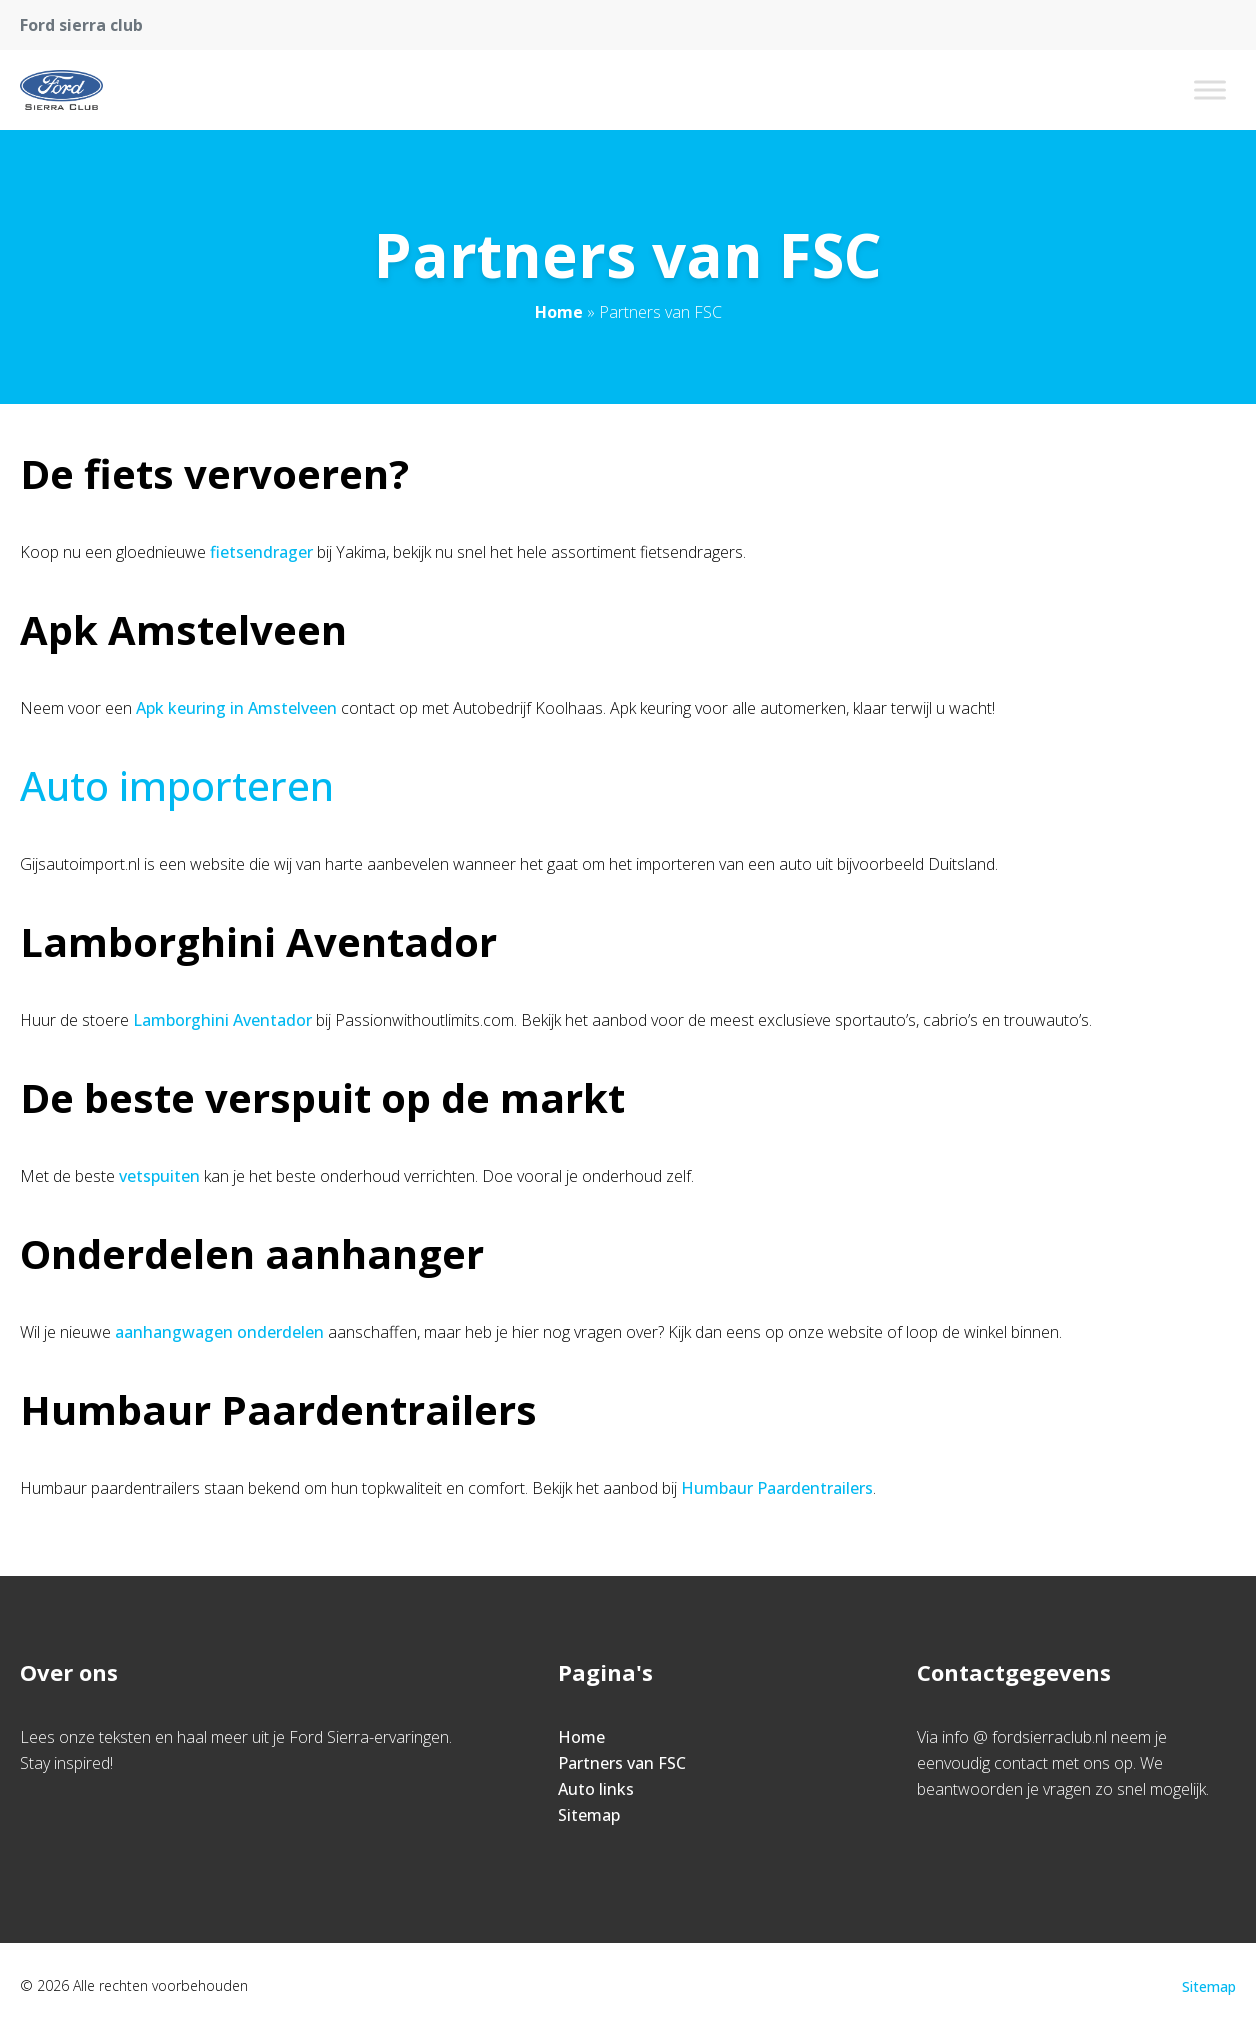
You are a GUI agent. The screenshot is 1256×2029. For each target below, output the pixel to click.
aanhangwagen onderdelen (219, 1332)
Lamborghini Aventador (222, 1020)
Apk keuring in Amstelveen (236, 708)
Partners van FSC (622, 1763)
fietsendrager (261, 552)
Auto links (596, 1789)
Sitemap (589, 1815)
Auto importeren (177, 785)
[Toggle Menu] (1210, 89)
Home (559, 312)
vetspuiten (159, 1176)
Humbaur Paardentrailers (777, 1488)
